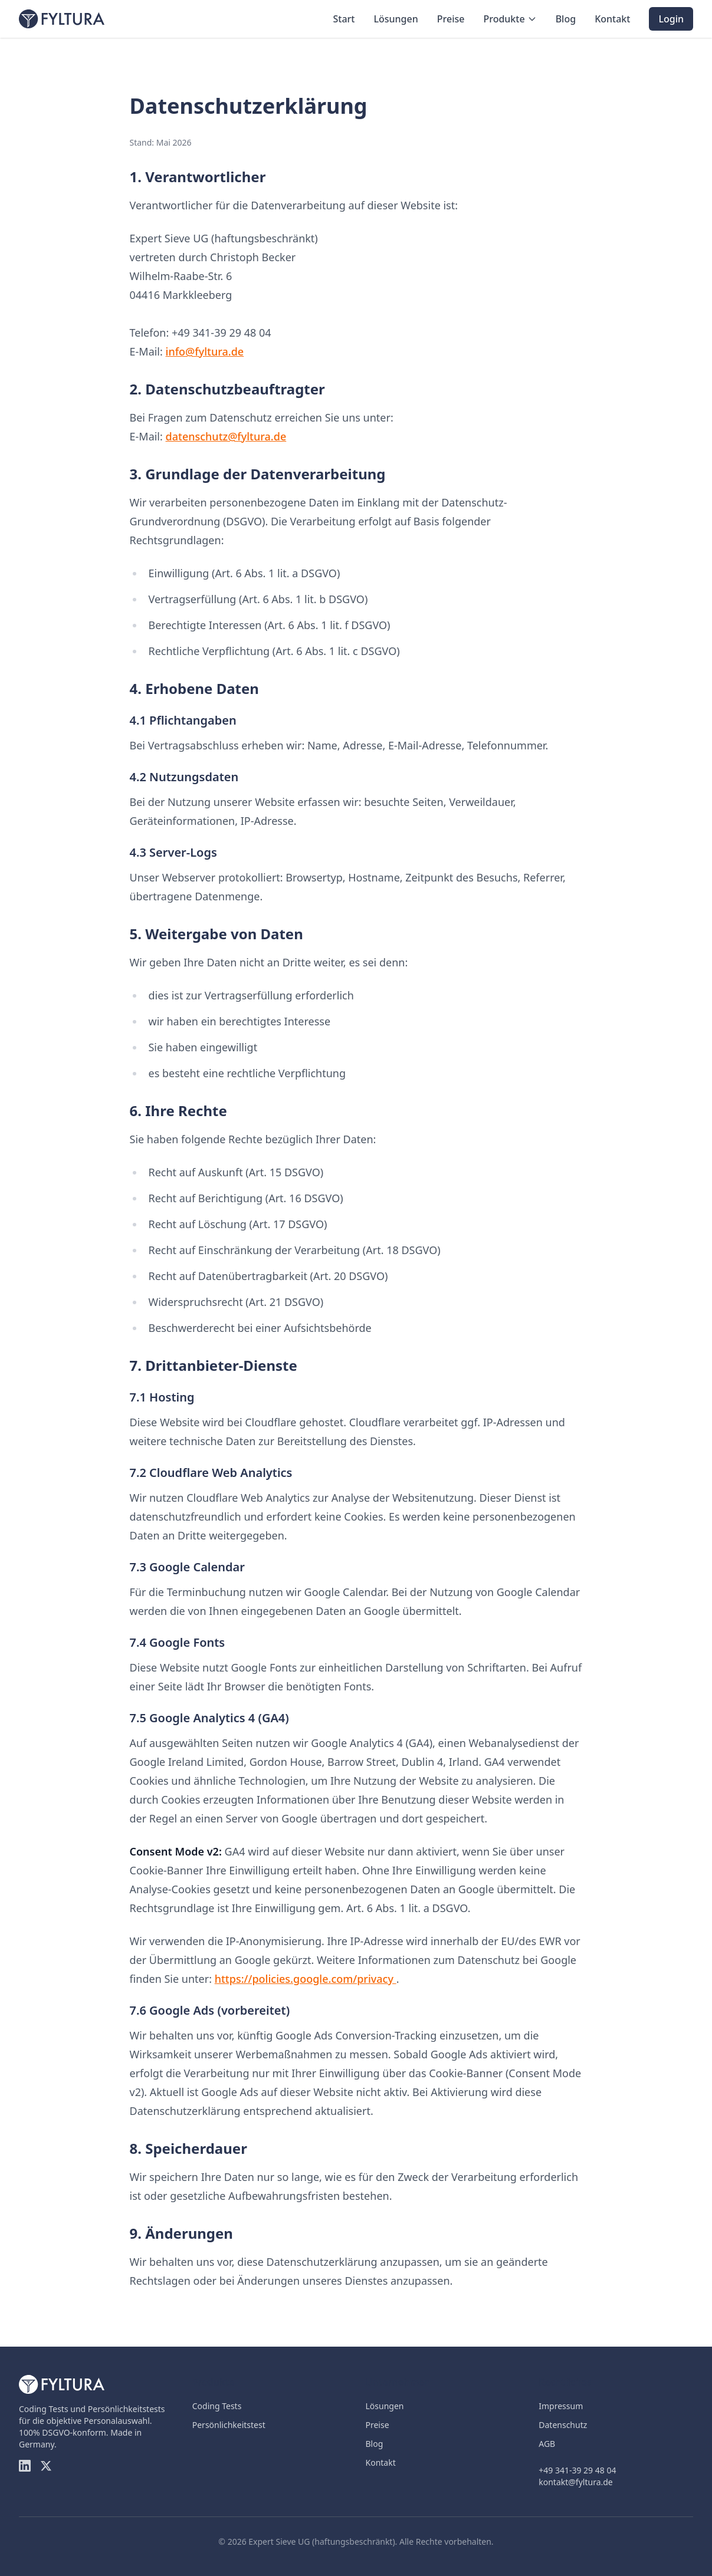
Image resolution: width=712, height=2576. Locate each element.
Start (344, 18)
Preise (451, 18)
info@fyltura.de (205, 351)
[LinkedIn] (25, 2466)
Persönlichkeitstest (228, 2424)
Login (671, 18)
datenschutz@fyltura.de (226, 436)
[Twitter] (46, 2466)
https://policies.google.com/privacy (305, 1979)
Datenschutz (563, 2424)
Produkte (509, 18)
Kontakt (612, 18)
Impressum (561, 2405)
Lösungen (395, 18)
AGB (547, 2443)
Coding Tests (217, 2405)
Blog (566, 18)
